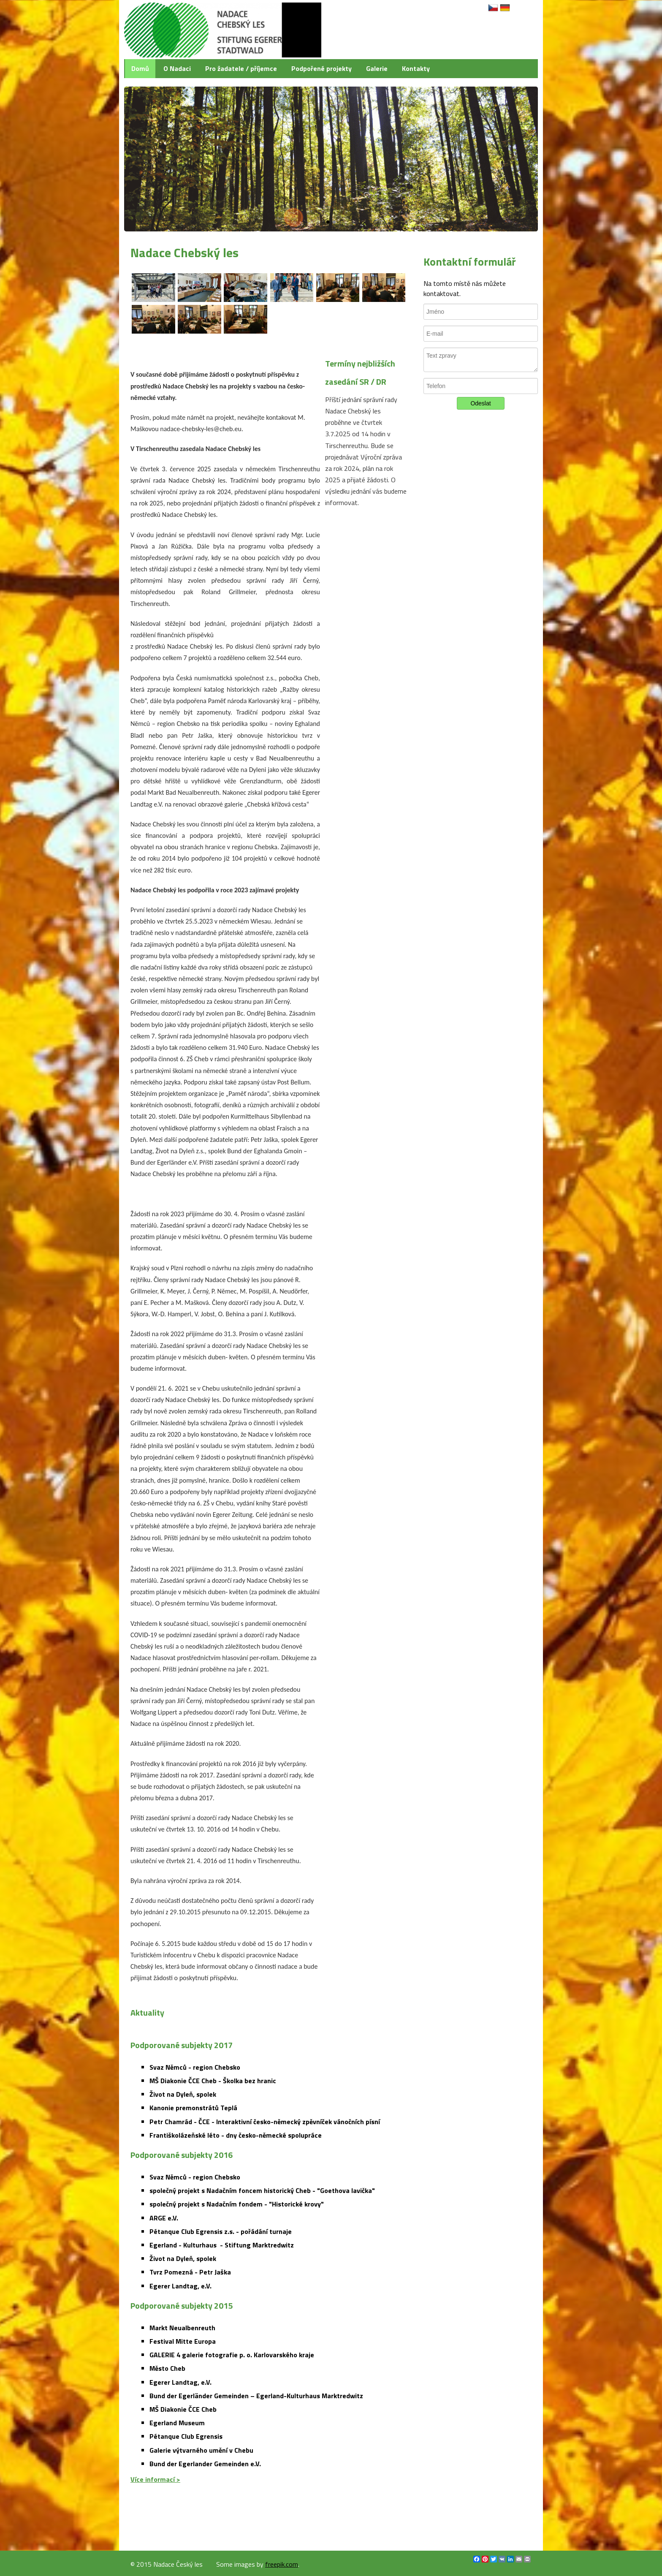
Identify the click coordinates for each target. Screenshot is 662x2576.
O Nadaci (177, 68)
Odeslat (480, 403)
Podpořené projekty (321, 68)
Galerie (377, 68)
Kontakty (416, 68)
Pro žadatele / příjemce (241, 68)
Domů (140, 68)
